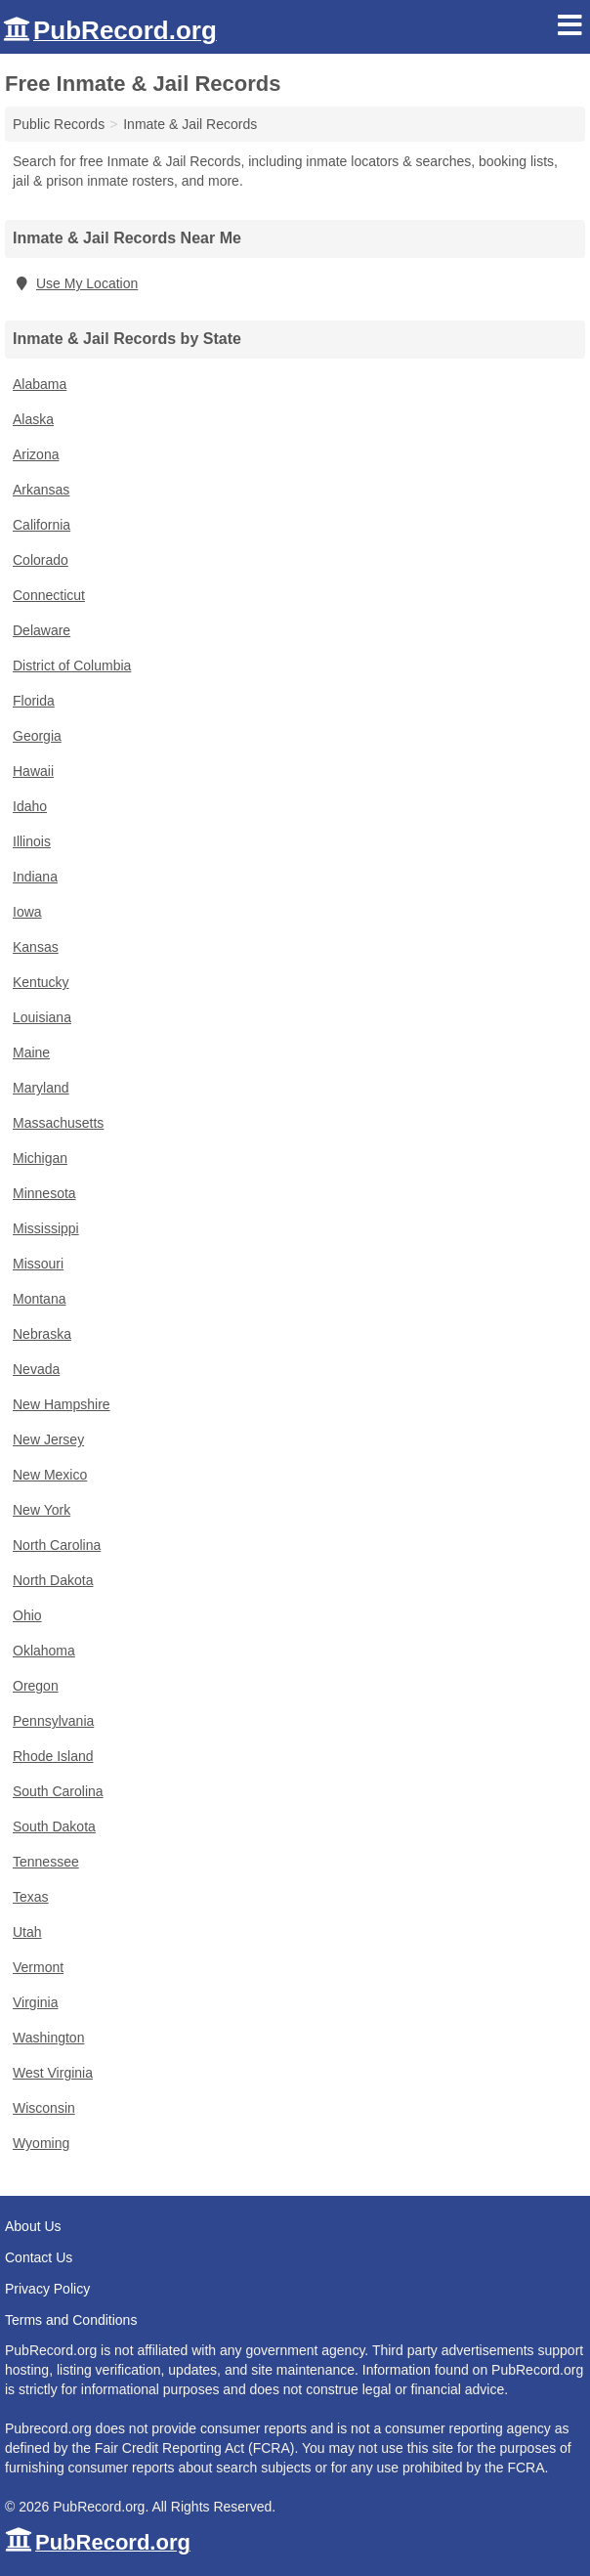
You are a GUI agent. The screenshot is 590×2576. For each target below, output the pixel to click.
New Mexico (50, 1474)
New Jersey (48, 1439)
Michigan (40, 1158)
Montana (39, 1299)
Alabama (39, 384)
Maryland (41, 1087)
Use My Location (75, 283)
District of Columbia (72, 665)
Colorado (40, 560)
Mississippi (46, 1228)
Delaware (41, 630)
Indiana (35, 876)
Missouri (38, 1263)
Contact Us (38, 2257)
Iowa (27, 912)
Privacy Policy (47, 2289)
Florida (34, 700)
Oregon (36, 1686)
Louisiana (42, 1017)
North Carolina (57, 1545)
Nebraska (42, 1334)
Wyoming (41, 2143)
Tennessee (46, 1861)
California (41, 525)
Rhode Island (53, 1756)
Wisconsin (44, 2108)
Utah (27, 1932)
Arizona (36, 454)
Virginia (35, 2002)
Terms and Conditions (71, 2320)
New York (41, 1510)
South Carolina (58, 1791)
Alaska (33, 419)
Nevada (36, 1369)
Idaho (30, 806)
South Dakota (54, 1826)
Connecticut (49, 595)
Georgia (37, 736)
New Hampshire (61, 1404)
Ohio (27, 1615)
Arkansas (41, 489)
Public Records (59, 124)
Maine (31, 1052)
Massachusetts (58, 1123)
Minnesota (44, 1193)
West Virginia (53, 2073)
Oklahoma (44, 1650)
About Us (33, 2226)
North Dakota (53, 1580)
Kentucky (41, 982)
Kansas (36, 947)
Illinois (32, 841)
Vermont (38, 1967)
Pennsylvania (53, 1721)
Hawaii (33, 771)
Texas (31, 1897)
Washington (48, 2037)
